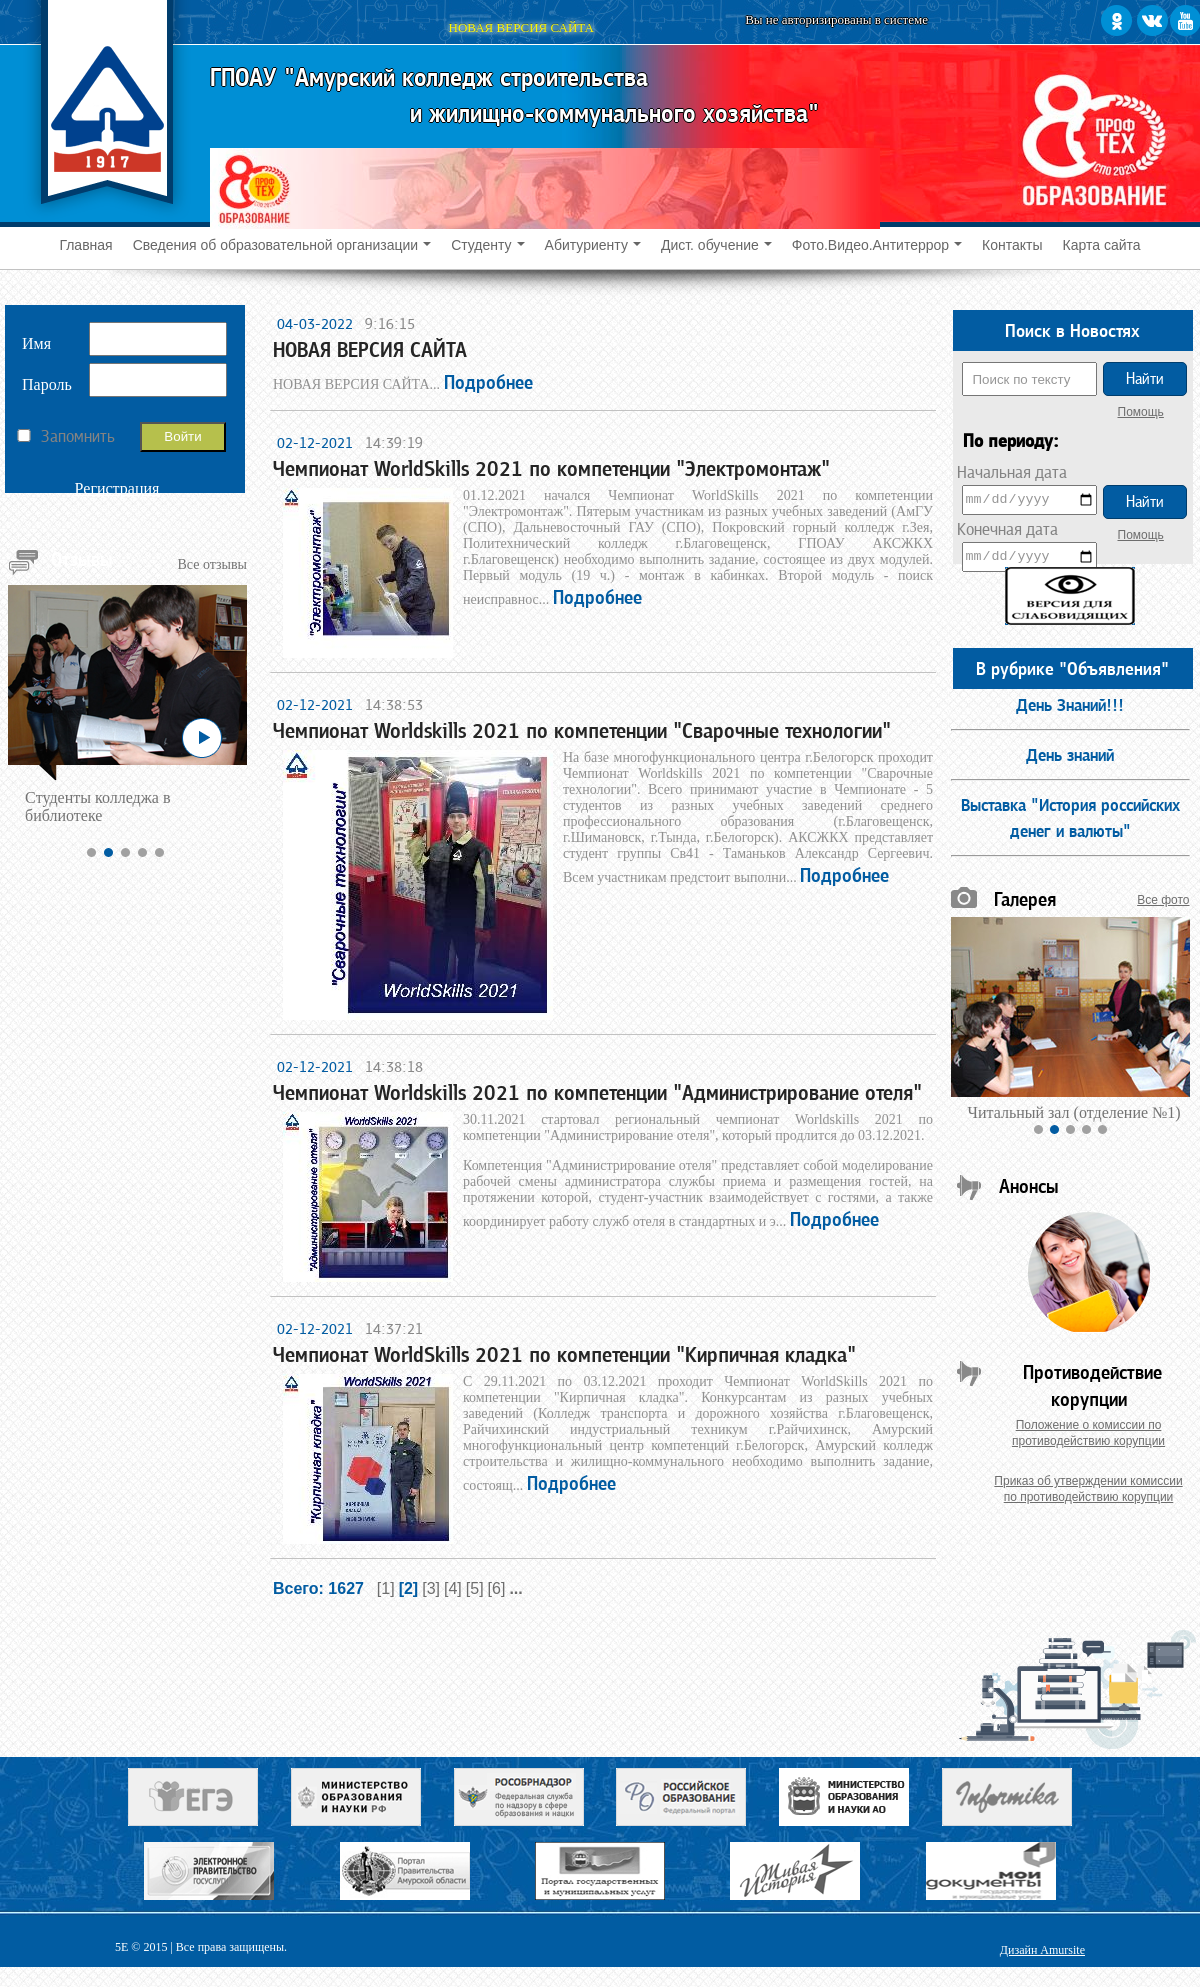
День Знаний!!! (1070, 705)
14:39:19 (390, 442)
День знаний (1070, 755)
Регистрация (117, 488)
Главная (85, 245)
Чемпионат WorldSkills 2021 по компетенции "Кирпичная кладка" (564, 1355)
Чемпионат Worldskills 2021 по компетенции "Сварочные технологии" (582, 731)
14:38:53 (390, 704)
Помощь (1141, 412)
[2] (409, 1588)
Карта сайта (1102, 245)
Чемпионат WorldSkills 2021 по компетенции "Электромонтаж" (551, 469)
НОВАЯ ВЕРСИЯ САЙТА (370, 350)
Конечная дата (1007, 529)
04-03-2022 (313, 323)
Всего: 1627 (323, 1588)
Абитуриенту (593, 245)
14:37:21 (390, 1328)
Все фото (1163, 900)
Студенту (487, 245)
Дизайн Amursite (1042, 1950)
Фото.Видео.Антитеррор (877, 245)
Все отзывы (213, 564)
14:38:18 (390, 1066)
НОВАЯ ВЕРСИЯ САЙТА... (403, 384)
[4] (453, 1588)
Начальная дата (1012, 472)
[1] (386, 1588)
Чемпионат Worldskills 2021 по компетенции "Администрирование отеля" (597, 1093)
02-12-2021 (313, 442)
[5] (475, 1588)
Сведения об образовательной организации (282, 245)
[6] (497, 1588)
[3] (431, 1588)
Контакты (1012, 245)
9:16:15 (386, 323)
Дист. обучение (716, 245)
